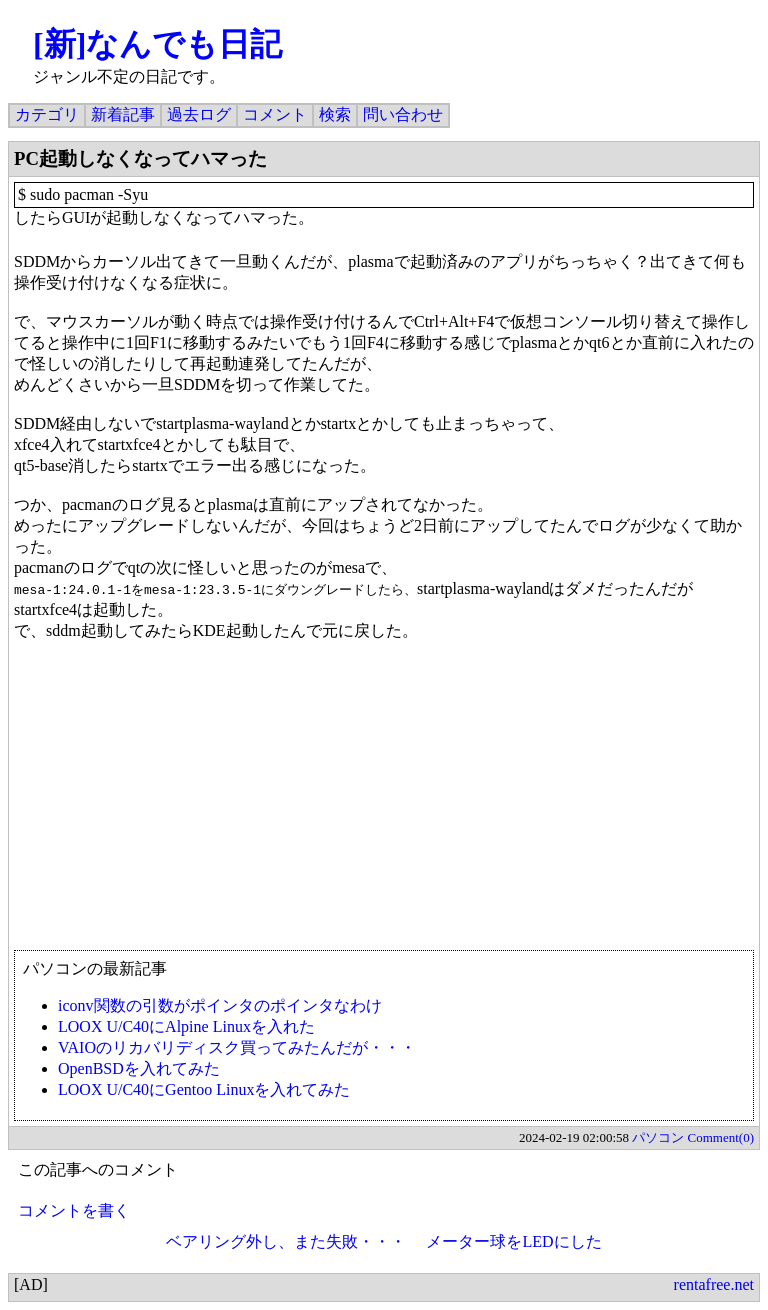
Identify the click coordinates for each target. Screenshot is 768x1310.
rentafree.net (714, 1284)
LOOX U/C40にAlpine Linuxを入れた (186, 1026)
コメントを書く (74, 1210)
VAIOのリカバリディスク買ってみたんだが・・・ (237, 1047)
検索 (335, 114)
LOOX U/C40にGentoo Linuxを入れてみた (204, 1089)
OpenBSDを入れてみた (139, 1068)
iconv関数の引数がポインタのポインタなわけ (220, 1005)
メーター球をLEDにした (513, 1241)
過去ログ (199, 114)
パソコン (658, 1137)
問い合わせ (403, 114)
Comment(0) (721, 1137)
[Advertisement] (384, 805)
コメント (275, 114)
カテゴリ (47, 114)
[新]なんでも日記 (157, 44)
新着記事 (123, 114)
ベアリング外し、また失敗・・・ (286, 1241)
